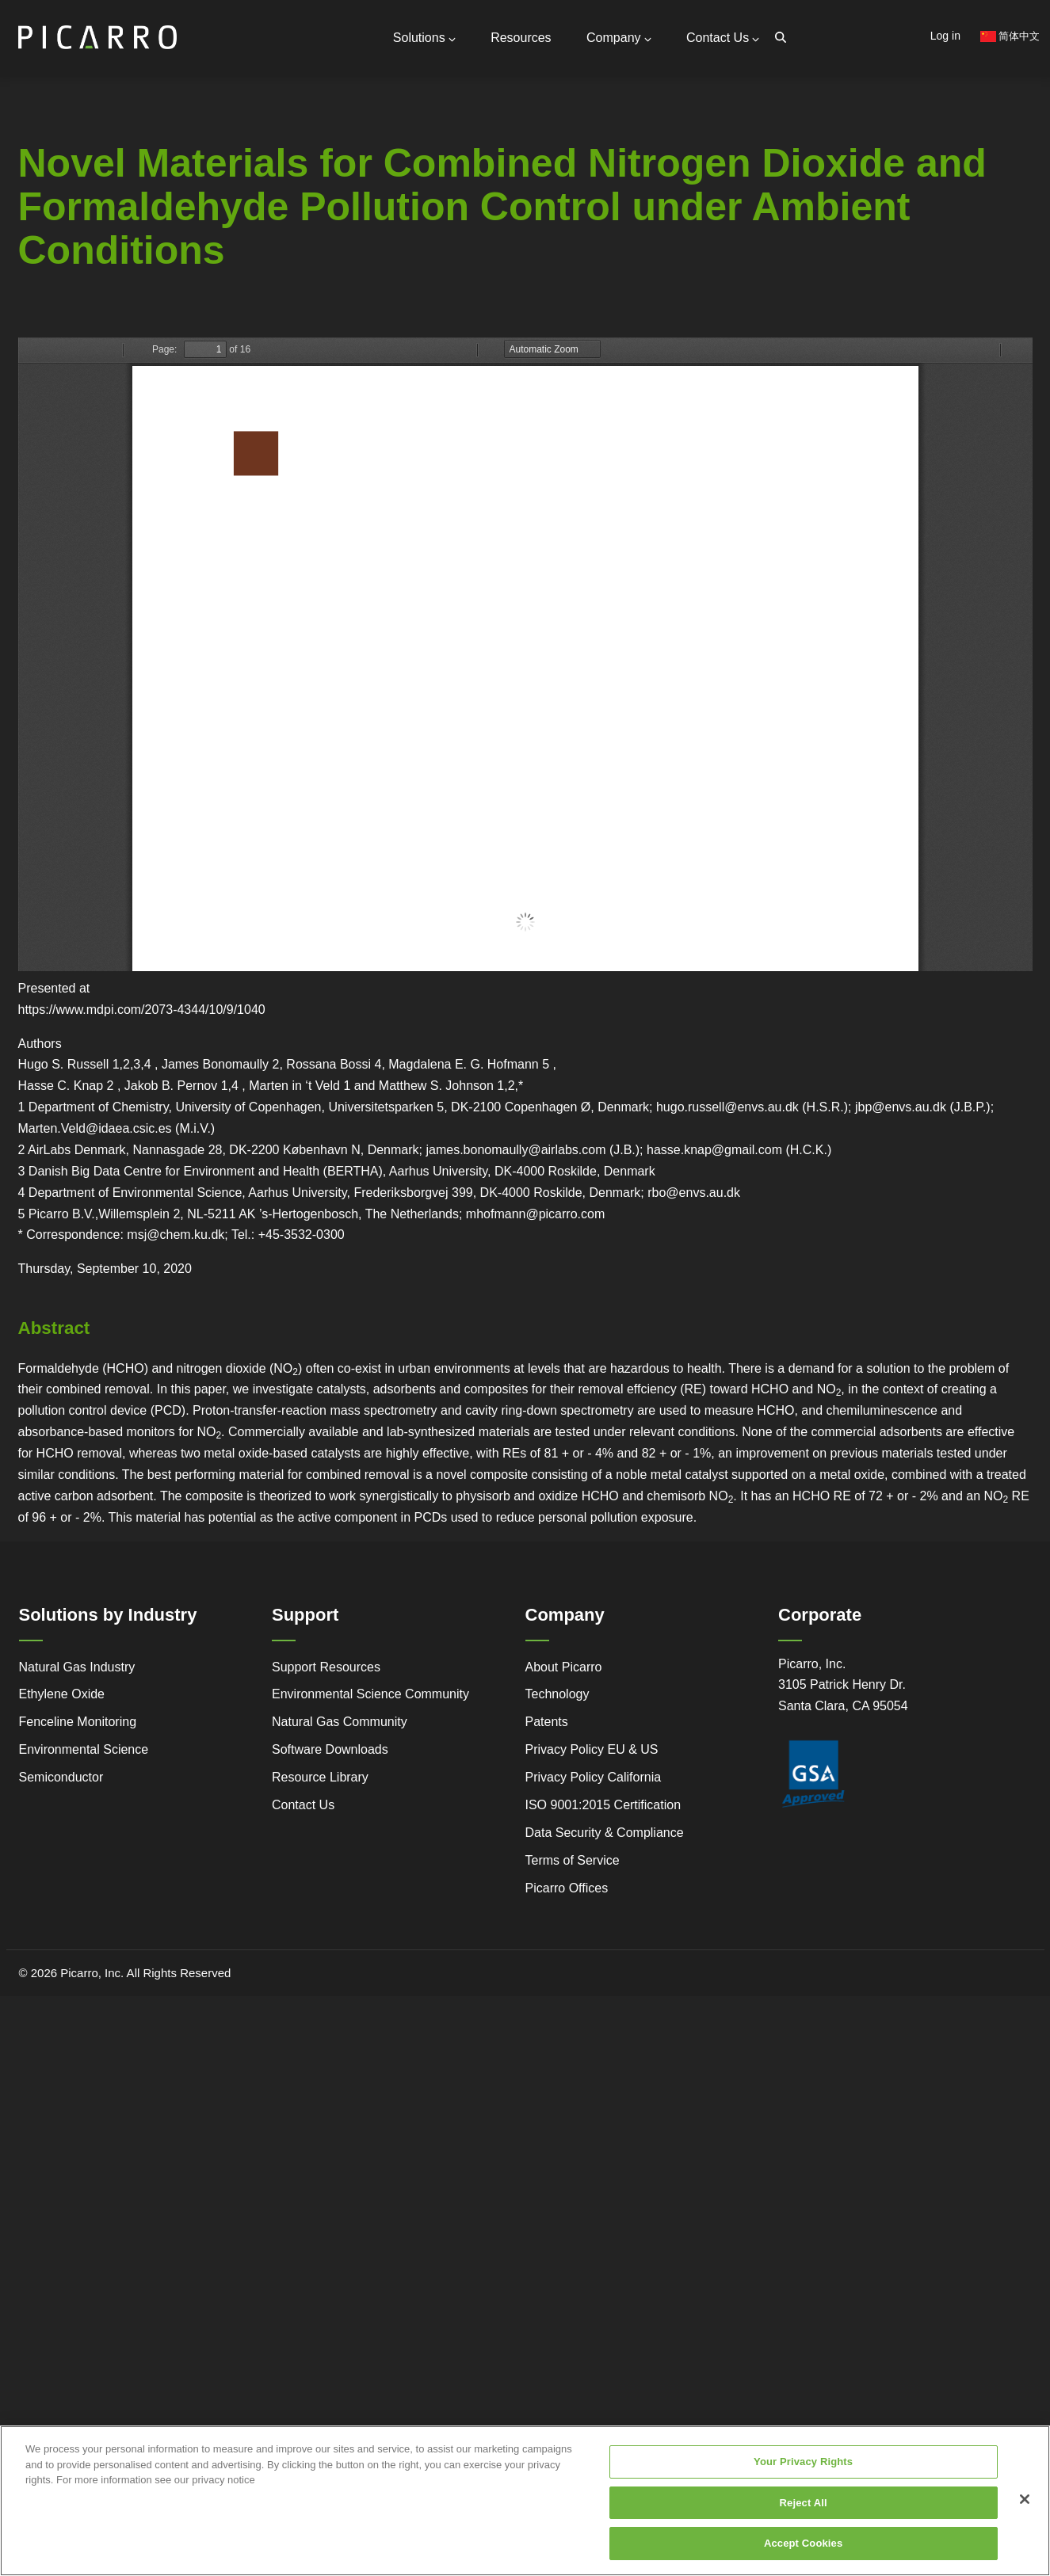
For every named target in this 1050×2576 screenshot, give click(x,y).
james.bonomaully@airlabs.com (515, 1148)
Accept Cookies (803, 2543)
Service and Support (36, 272)
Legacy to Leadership (138, 301)
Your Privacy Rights (803, 2461)
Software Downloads (330, 1748)
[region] (525, 2500)
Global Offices (198, 204)
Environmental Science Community (370, 1693)
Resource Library (320, 1775)
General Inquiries (206, 153)
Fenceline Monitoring (78, 1721)
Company (619, 37)
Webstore (238, 307)
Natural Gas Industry (77, 1665)
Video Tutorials (235, 286)
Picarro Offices (567, 1886)
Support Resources (211, 172)
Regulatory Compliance (36, 329)
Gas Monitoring (344, 273)
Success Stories (27, 357)
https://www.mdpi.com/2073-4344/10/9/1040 (141, 1008)
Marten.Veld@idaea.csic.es (95, 1127)
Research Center (238, 329)
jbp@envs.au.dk (900, 1106)
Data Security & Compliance (604, 1831)
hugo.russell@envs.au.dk (727, 1106)
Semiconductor (61, 1775)
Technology (557, 1693)
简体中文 (1010, 36)
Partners (183, 218)
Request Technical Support (232, 190)
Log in (945, 35)
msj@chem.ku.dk (175, 1233)
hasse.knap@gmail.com (714, 1148)
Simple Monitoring (136, 273)
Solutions (426, 37)
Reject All (803, 2503)
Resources (522, 37)
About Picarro (563, 1665)
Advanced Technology (35, 300)
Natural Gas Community (339, 1721)
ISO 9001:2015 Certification (603, 1803)
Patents (546, 1721)
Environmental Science (84, 1748)
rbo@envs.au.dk (693, 1191)
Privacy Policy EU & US (592, 1748)
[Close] (1024, 2499)
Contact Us (722, 37)
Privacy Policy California (593, 1775)
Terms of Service (572, 1858)
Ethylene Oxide (62, 1693)
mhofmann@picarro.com (535, 1212)
